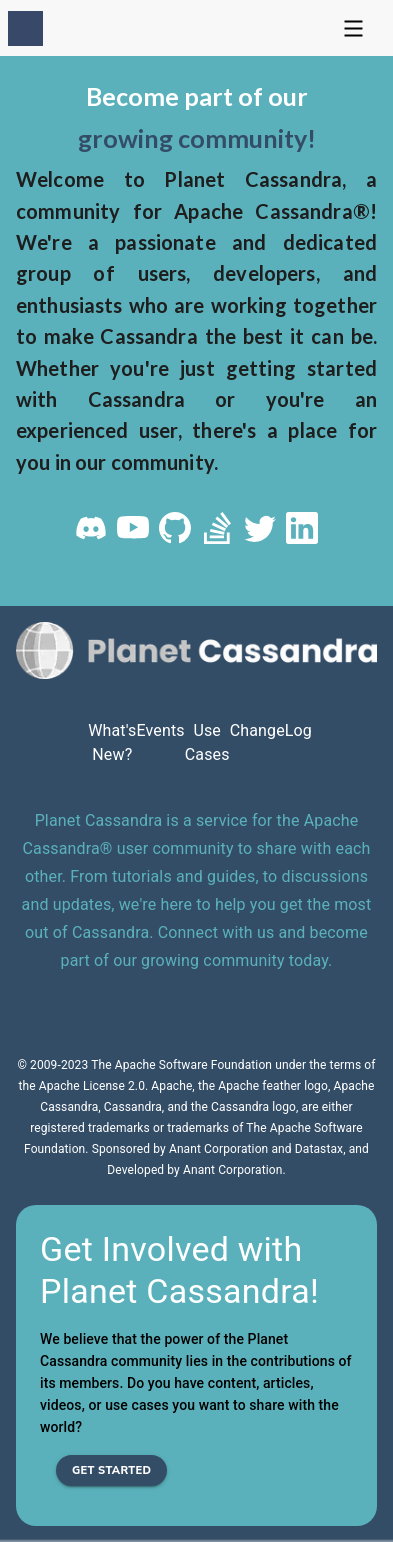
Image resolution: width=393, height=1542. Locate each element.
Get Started (111, 1470)
